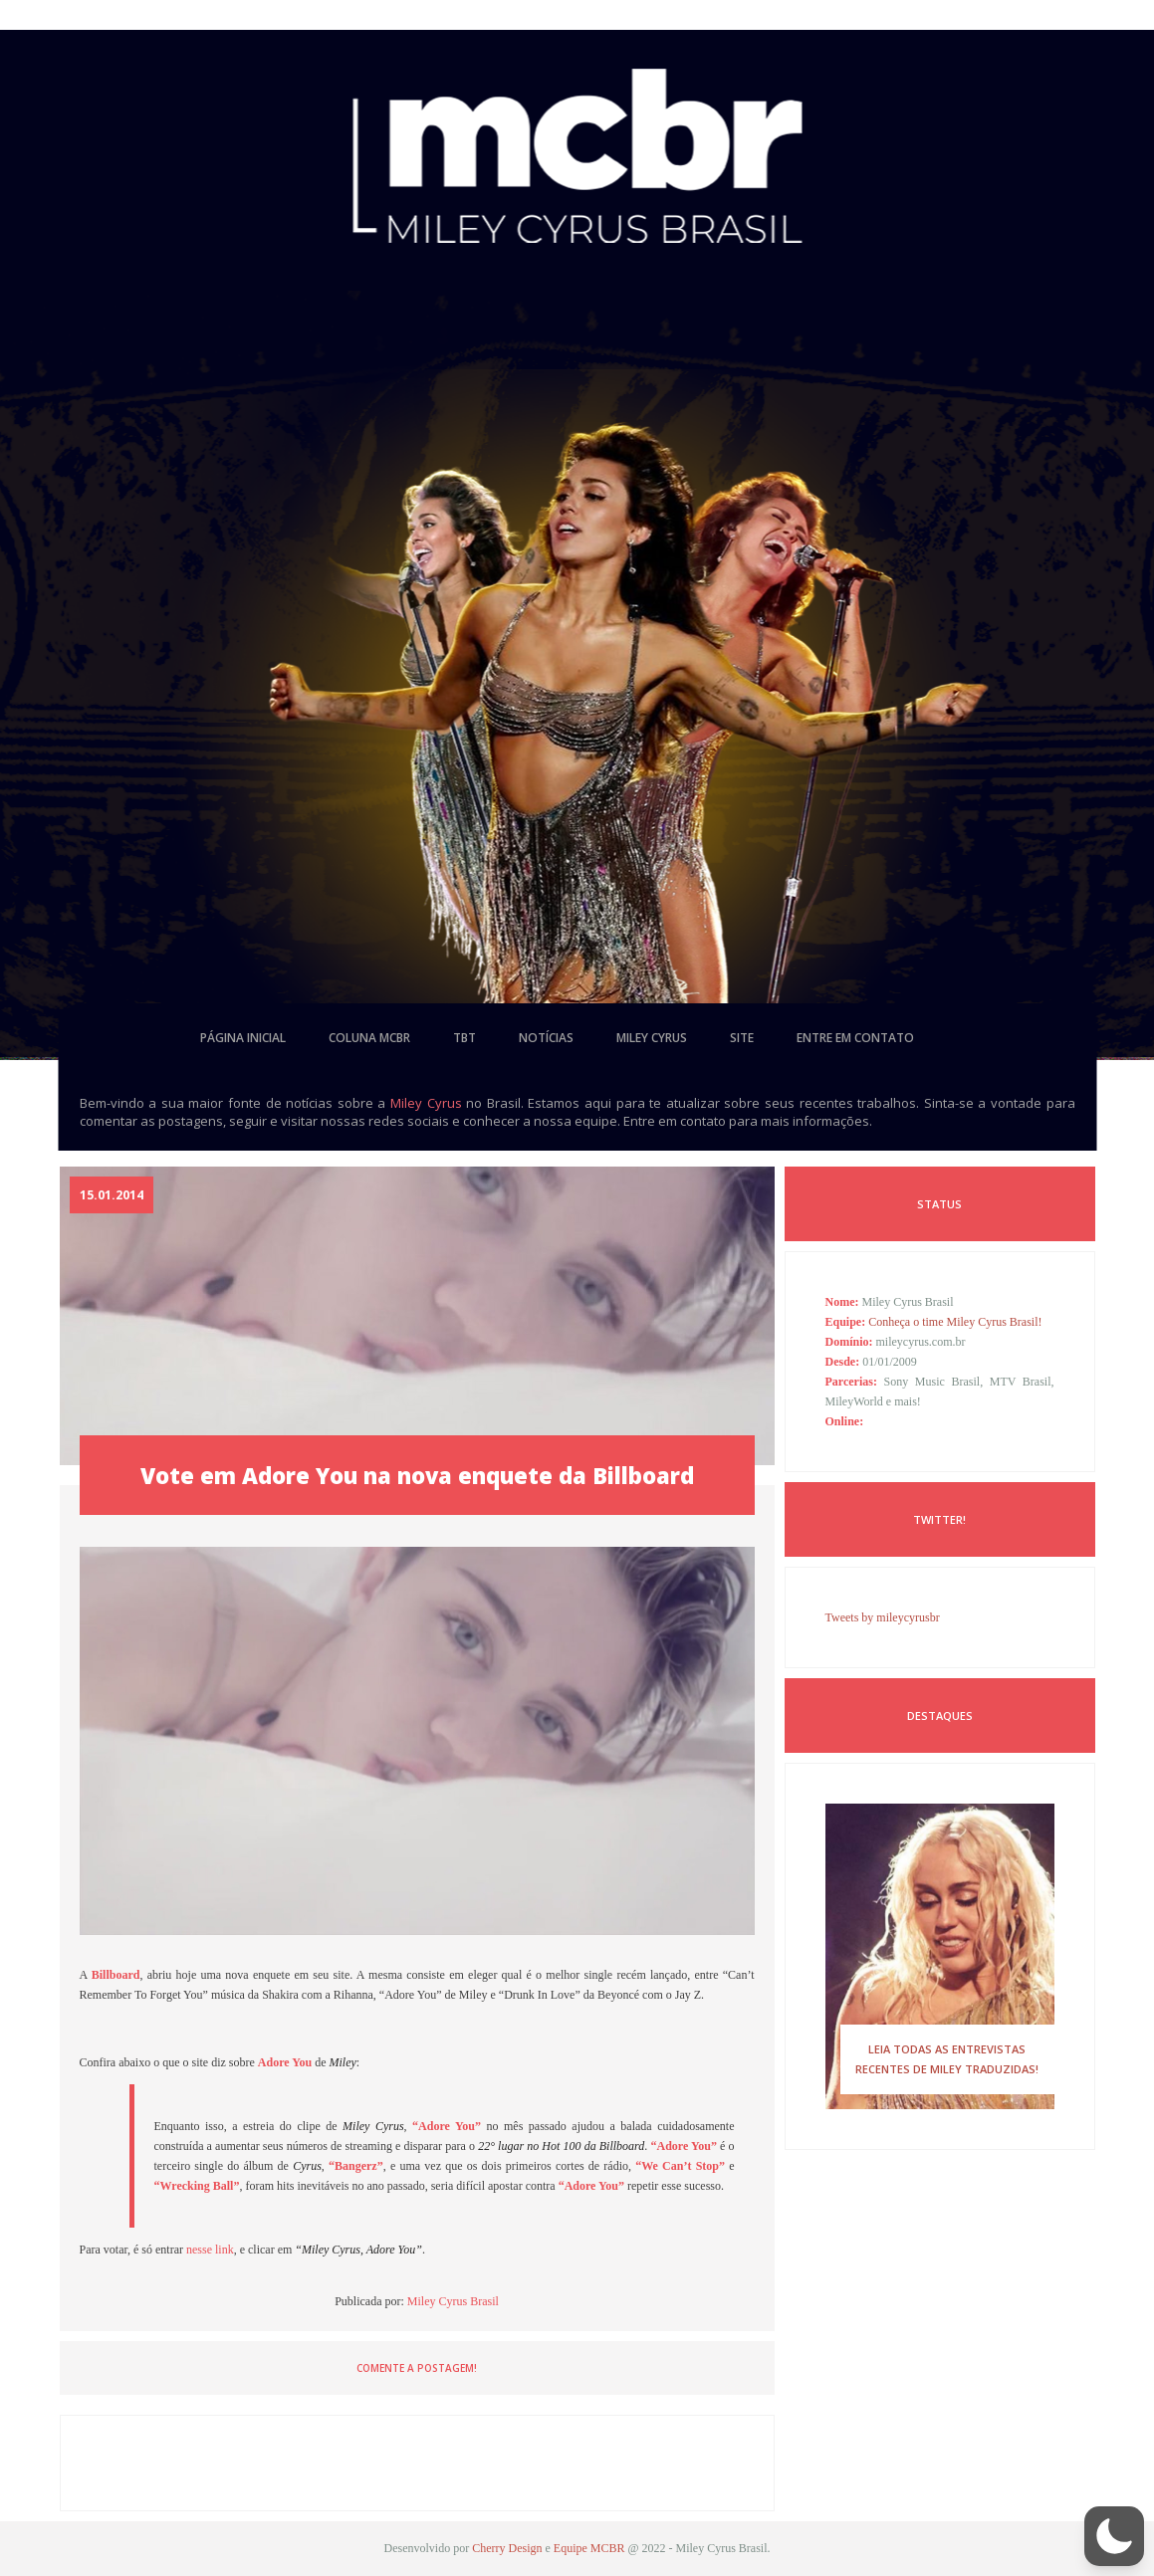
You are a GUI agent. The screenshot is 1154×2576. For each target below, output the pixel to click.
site (742, 1037)
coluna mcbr (369, 1037)
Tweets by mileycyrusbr (882, 1617)
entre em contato (855, 1037)
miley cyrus (651, 1037)
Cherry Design (507, 2548)
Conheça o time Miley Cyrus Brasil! (954, 1322)
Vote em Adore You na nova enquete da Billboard (417, 1475)
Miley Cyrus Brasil (453, 2301)
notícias (546, 1037)
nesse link (210, 2249)
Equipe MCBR (589, 2548)
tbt (464, 1037)
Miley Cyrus (426, 1103)
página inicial (243, 1037)
